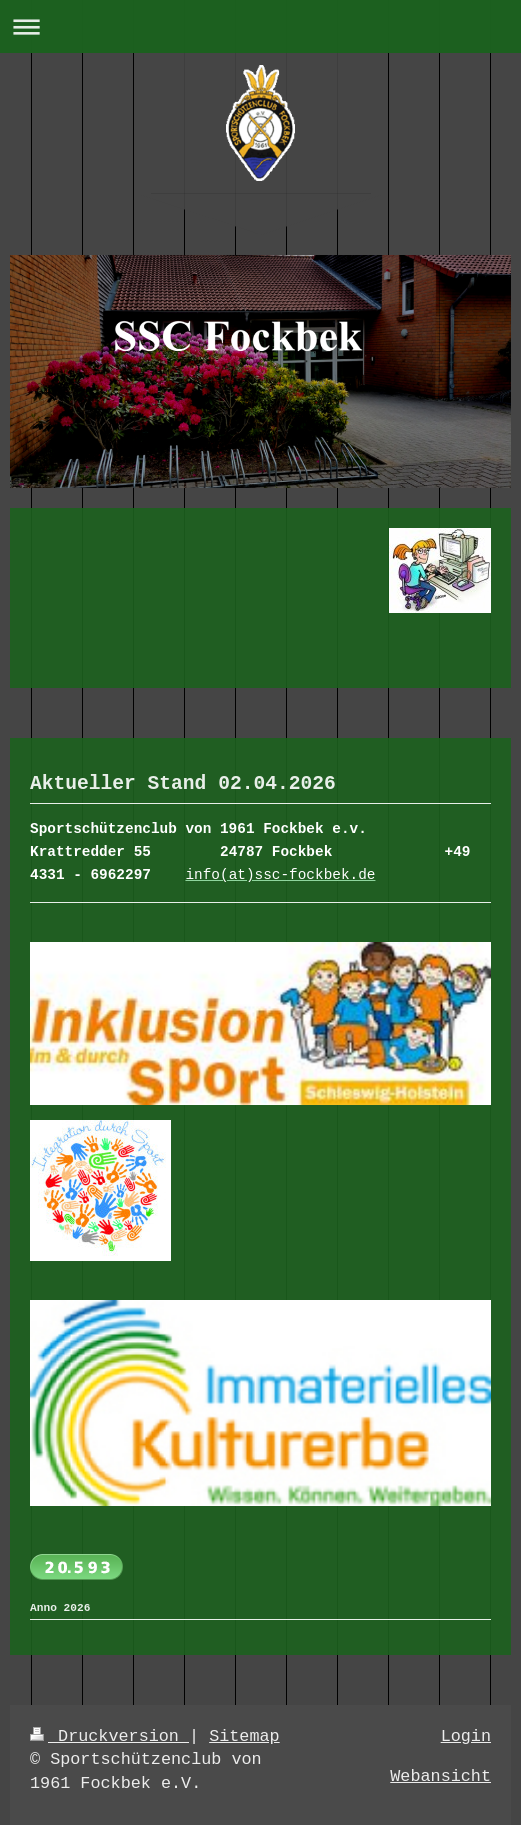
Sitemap (244, 1736)
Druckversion (109, 1736)
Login (466, 1736)
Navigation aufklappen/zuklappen (260, 26)
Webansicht (440, 1776)
